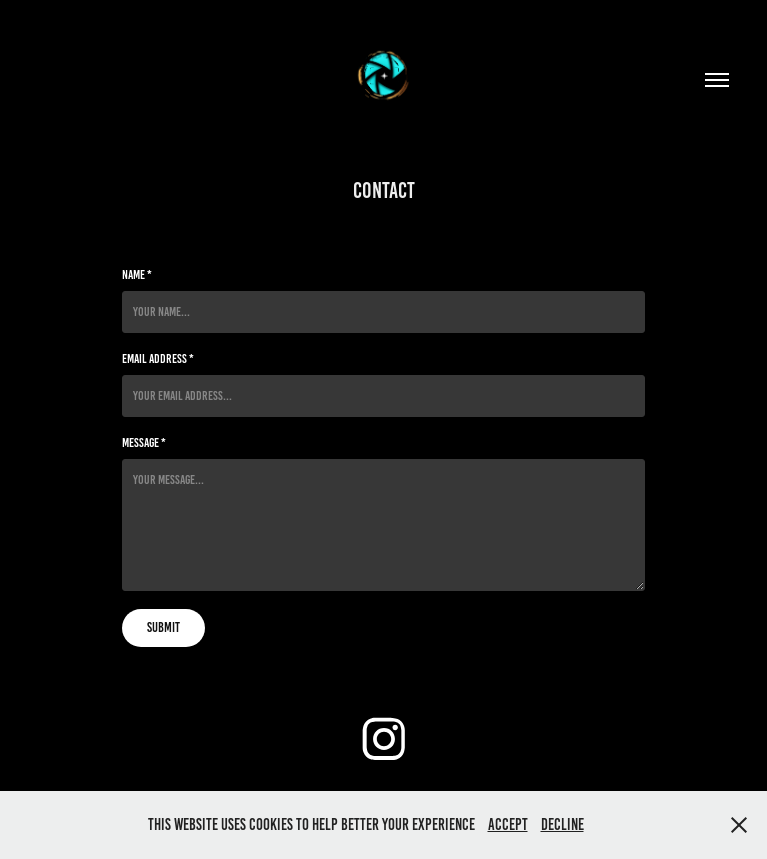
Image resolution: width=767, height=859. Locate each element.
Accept (508, 824)
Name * (137, 275)
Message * (144, 443)
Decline (562, 824)
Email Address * (158, 359)
